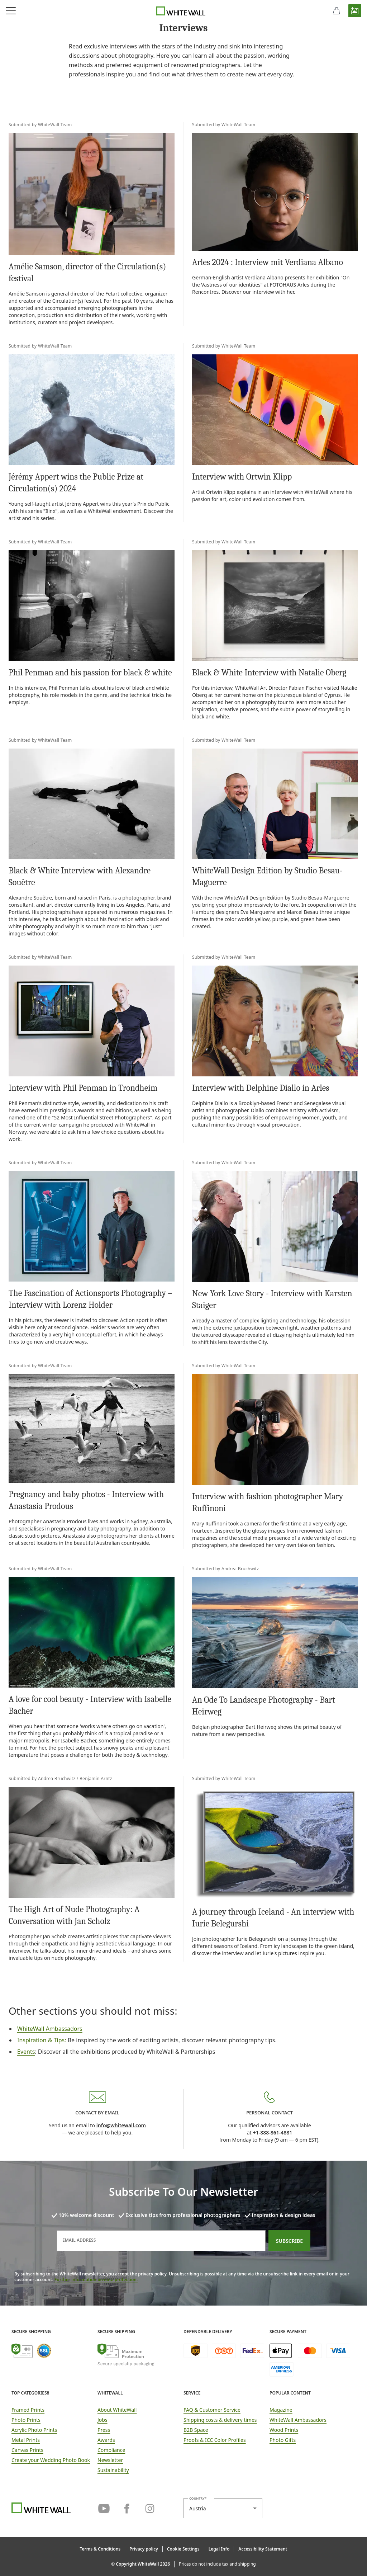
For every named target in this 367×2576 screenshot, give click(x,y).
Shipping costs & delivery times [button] (220, 2419)
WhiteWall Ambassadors (49, 2029)
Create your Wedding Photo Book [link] (50, 2460)
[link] (183, 60)
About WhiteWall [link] (117, 2409)
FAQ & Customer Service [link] (212, 2409)
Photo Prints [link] (25, 2419)
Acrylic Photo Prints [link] (34, 2429)
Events (26, 2052)
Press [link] (103, 2429)
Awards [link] (106, 2439)
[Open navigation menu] (11, 11)
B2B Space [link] (196, 2429)
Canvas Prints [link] (27, 2450)
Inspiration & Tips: (41, 2040)
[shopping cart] (336, 10)
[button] (354, 10)
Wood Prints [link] (284, 2429)
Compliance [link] (111, 2450)
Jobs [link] (102, 2419)
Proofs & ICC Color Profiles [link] (215, 2439)
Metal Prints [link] (25, 2439)
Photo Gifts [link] (283, 2439)
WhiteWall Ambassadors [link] (298, 2419)
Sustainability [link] (113, 2470)
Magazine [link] (281, 2409)
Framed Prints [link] (27, 2409)
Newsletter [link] (110, 2460)
